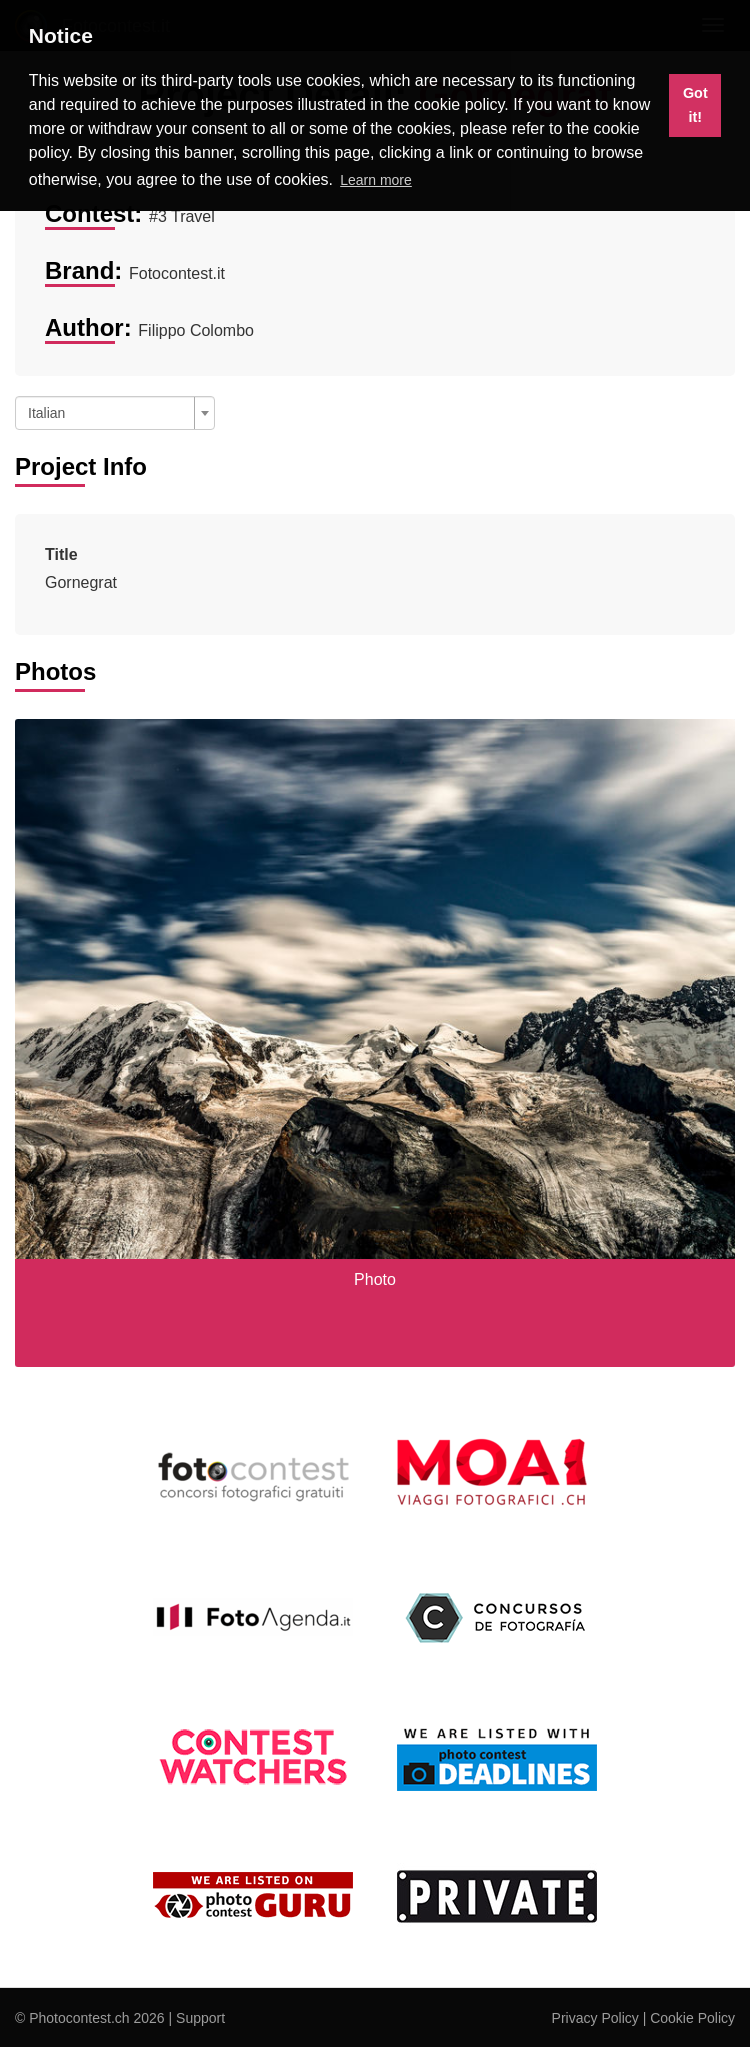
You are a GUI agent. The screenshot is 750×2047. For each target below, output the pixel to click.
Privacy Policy (595, 2018)
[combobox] (115, 413)
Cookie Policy (692, 2018)
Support (200, 2018)
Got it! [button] (695, 105)
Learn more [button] (376, 180)
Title (61, 554)
